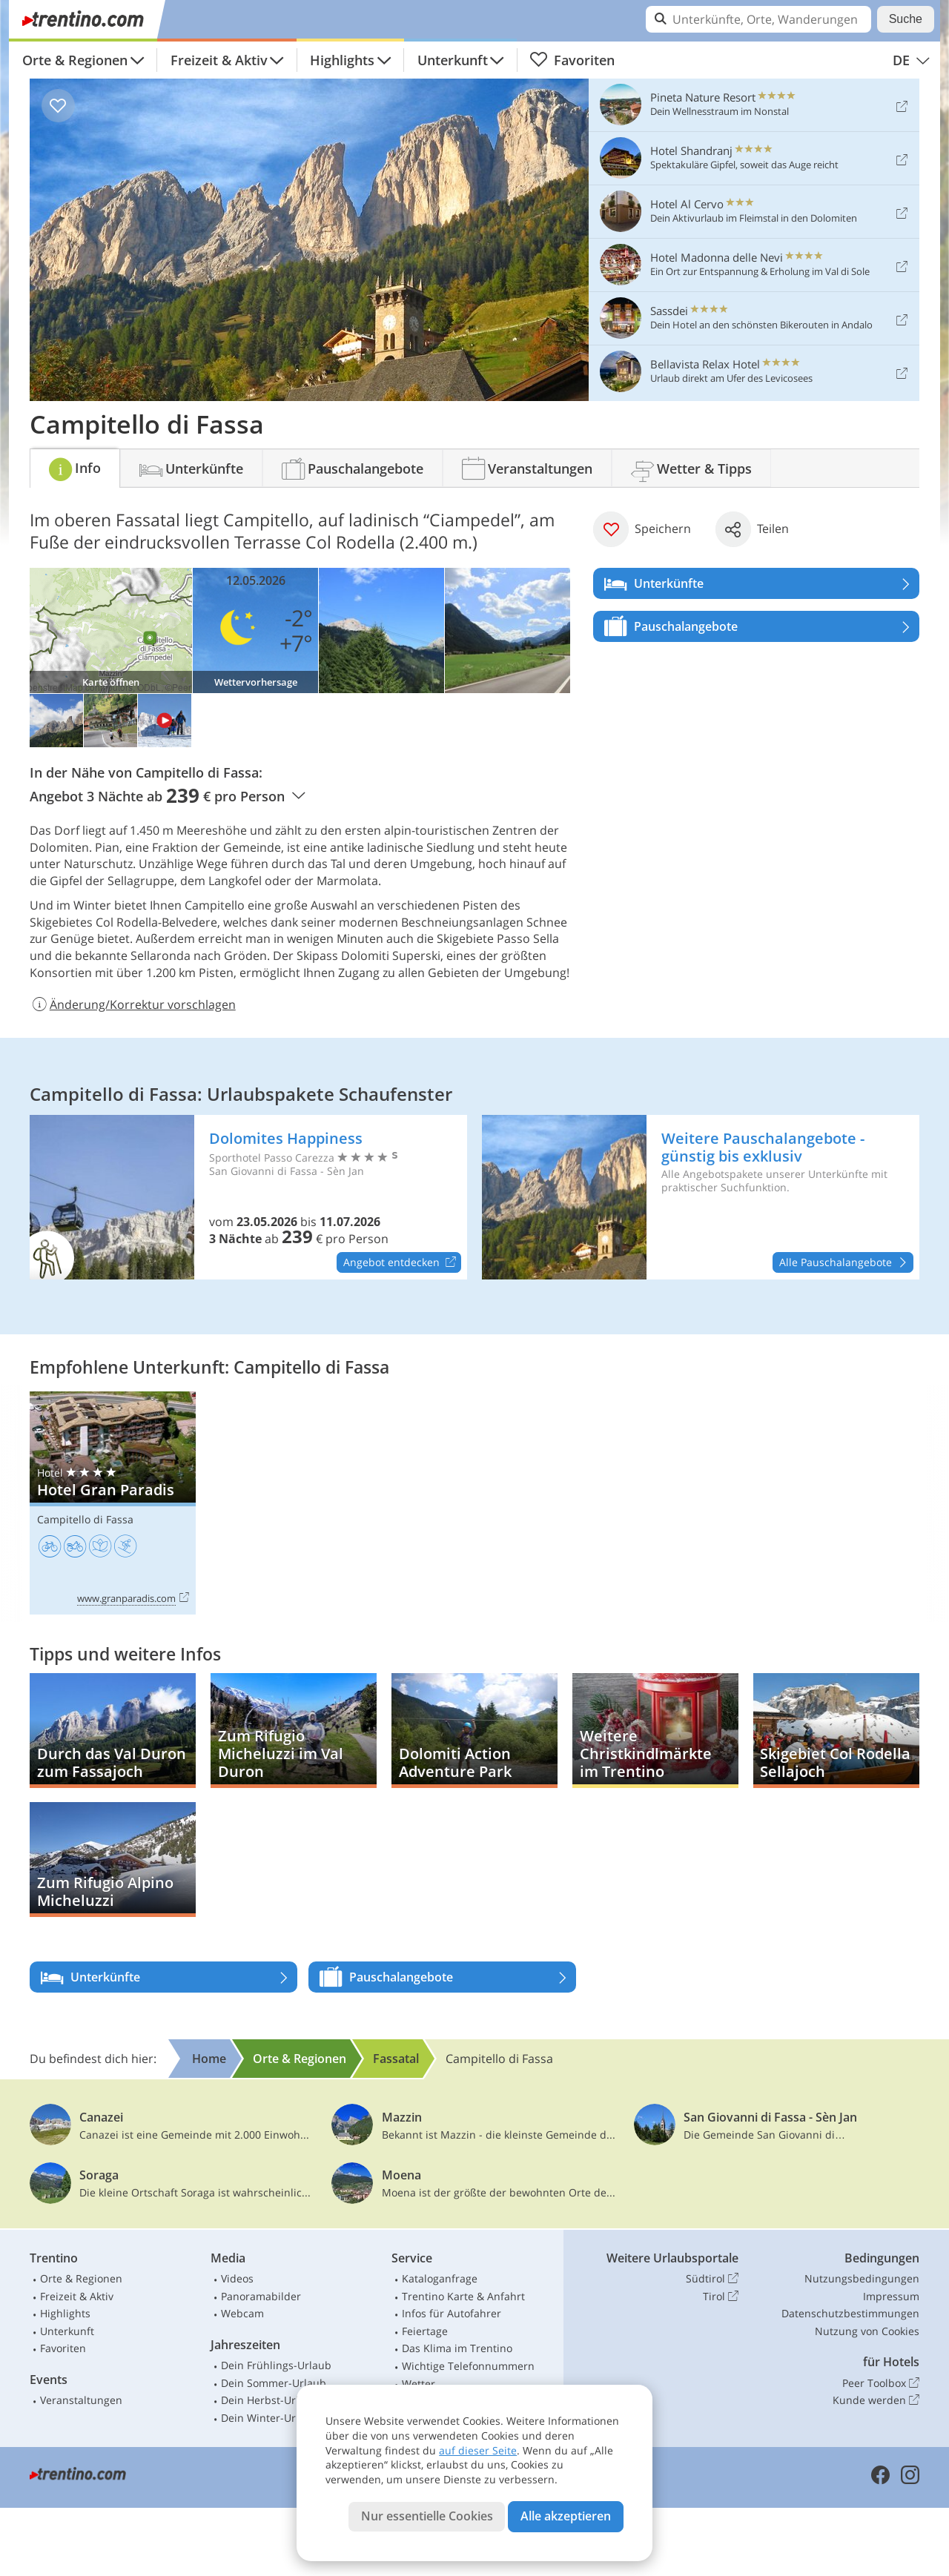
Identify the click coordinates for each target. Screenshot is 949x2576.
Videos (237, 2278)
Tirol (720, 2296)
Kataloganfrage (439, 2278)
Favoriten (572, 60)
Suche (905, 19)
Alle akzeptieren (565, 2516)
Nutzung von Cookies (867, 2331)
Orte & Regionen (75, 60)
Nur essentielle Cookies (427, 2516)
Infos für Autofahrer (451, 2313)
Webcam (242, 2313)
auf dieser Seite (478, 2450)
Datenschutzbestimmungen (850, 2313)
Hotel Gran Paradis (113, 1503)
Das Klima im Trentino (457, 2348)
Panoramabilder (261, 2296)
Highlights (342, 60)
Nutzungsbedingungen (861, 2278)
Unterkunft (452, 60)
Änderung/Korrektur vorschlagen (133, 1004)
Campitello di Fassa (85, 1519)
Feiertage (425, 2331)
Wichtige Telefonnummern (468, 2366)
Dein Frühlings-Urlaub (276, 2365)
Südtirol (712, 2278)
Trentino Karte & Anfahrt (463, 2296)
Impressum (891, 2296)
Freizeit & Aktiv (219, 60)
